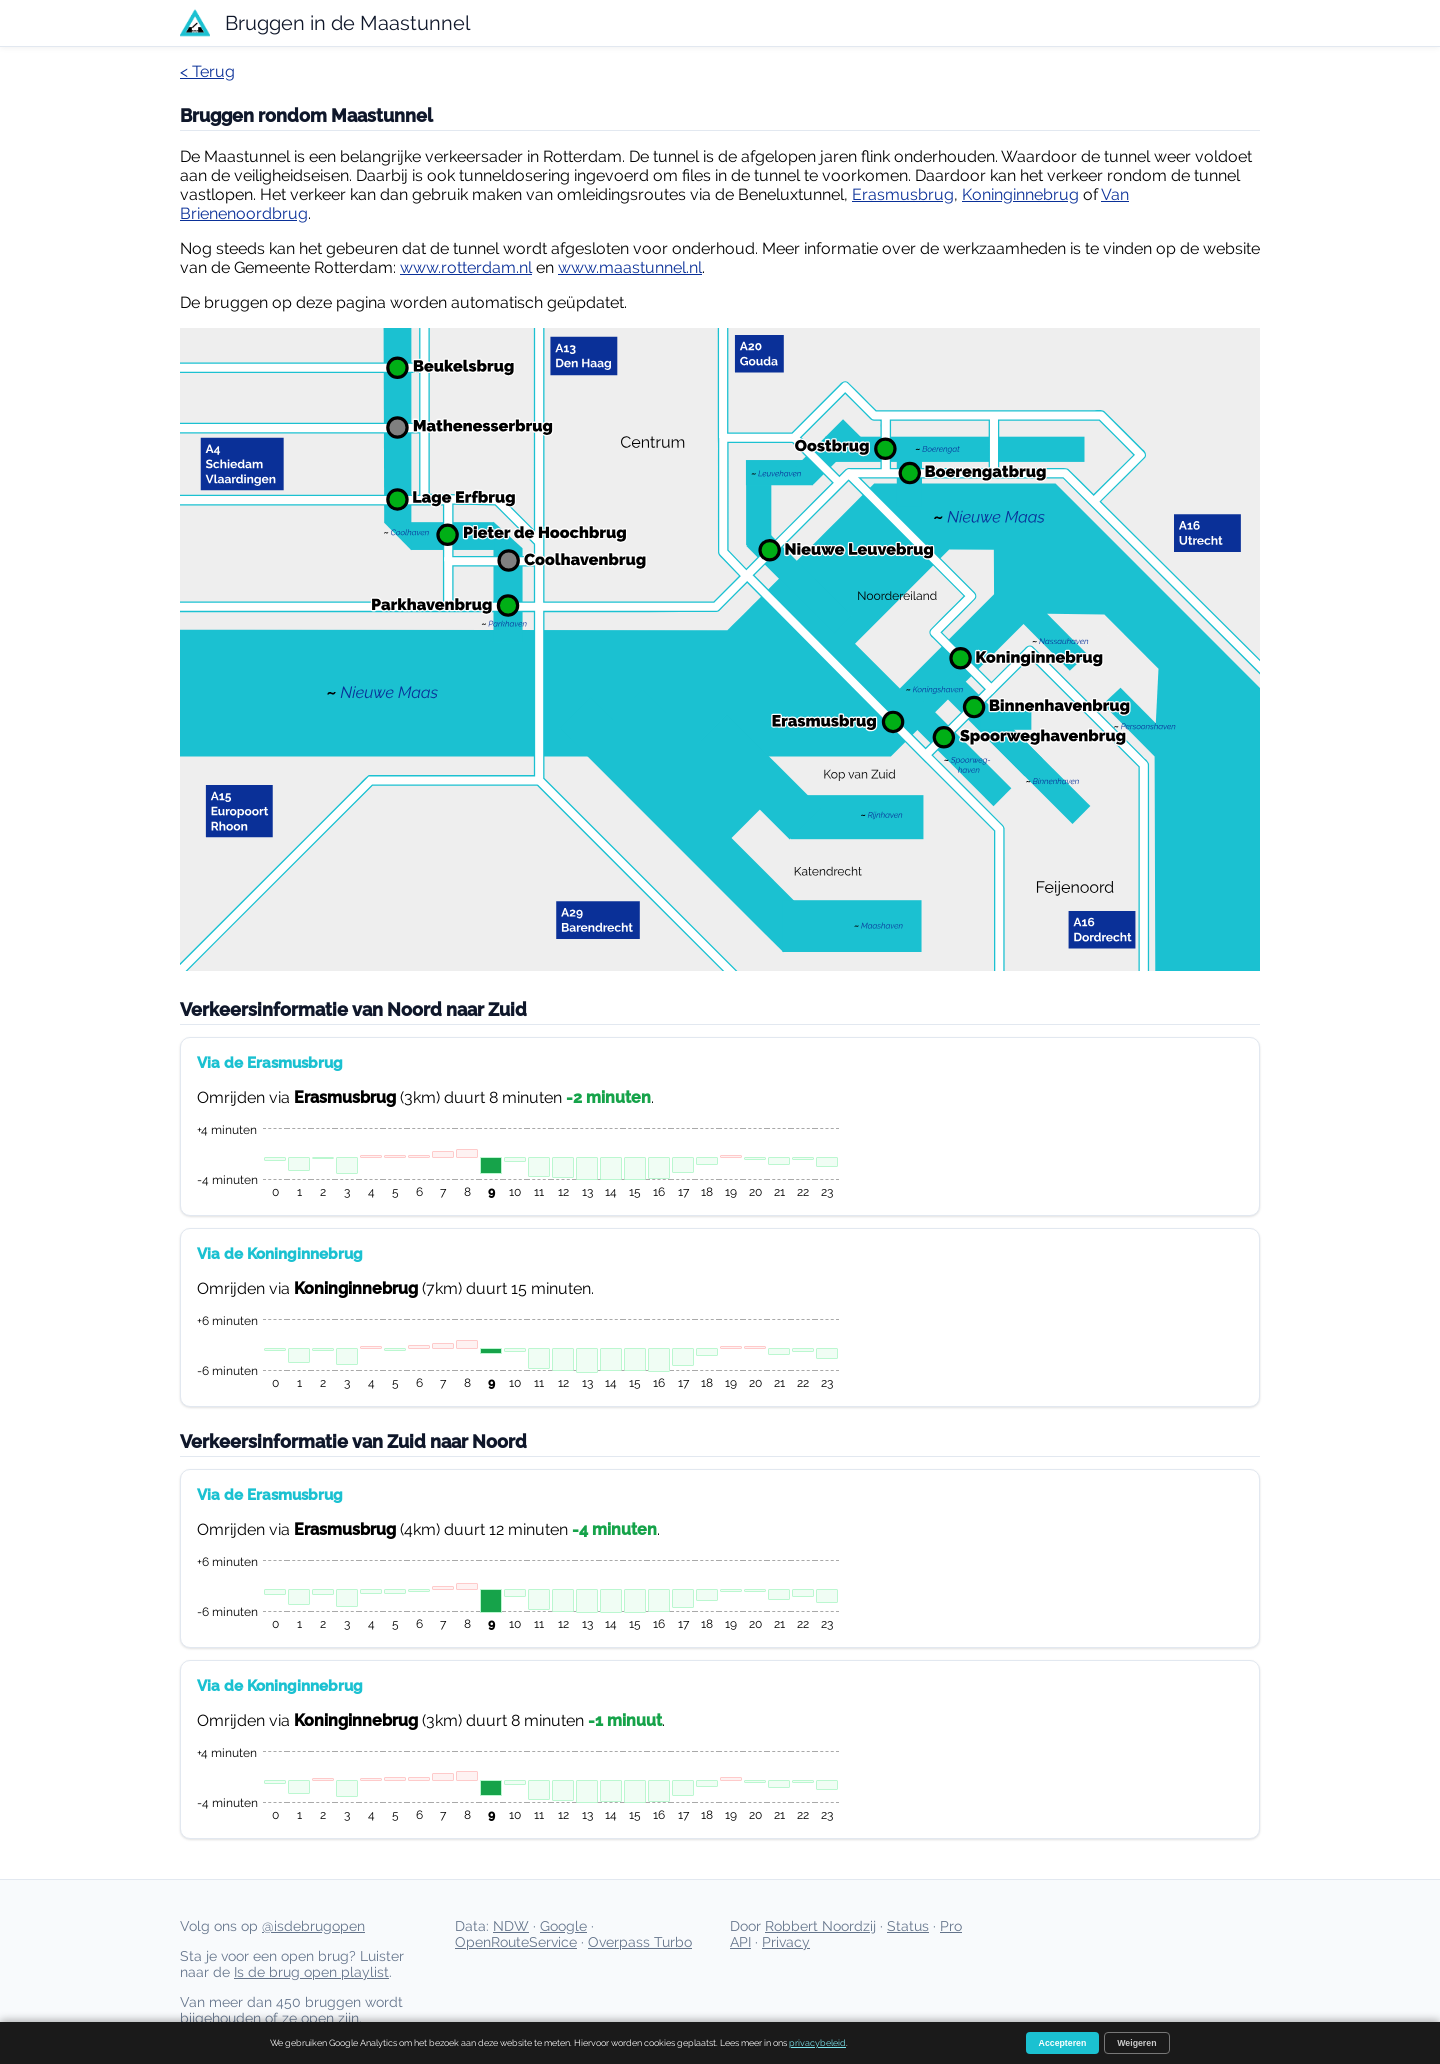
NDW (511, 1926)
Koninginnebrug (1020, 194)
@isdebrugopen (313, 1926)
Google (563, 1926)
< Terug (207, 71)
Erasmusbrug (903, 194)
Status (908, 1926)
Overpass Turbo (640, 1942)
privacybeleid (817, 2043)
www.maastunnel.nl (630, 267)
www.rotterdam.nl (466, 267)
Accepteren (1063, 2043)
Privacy (786, 1942)
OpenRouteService (516, 1942)
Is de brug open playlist (311, 1972)
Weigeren (1136, 2043)
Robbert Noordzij (820, 1926)
